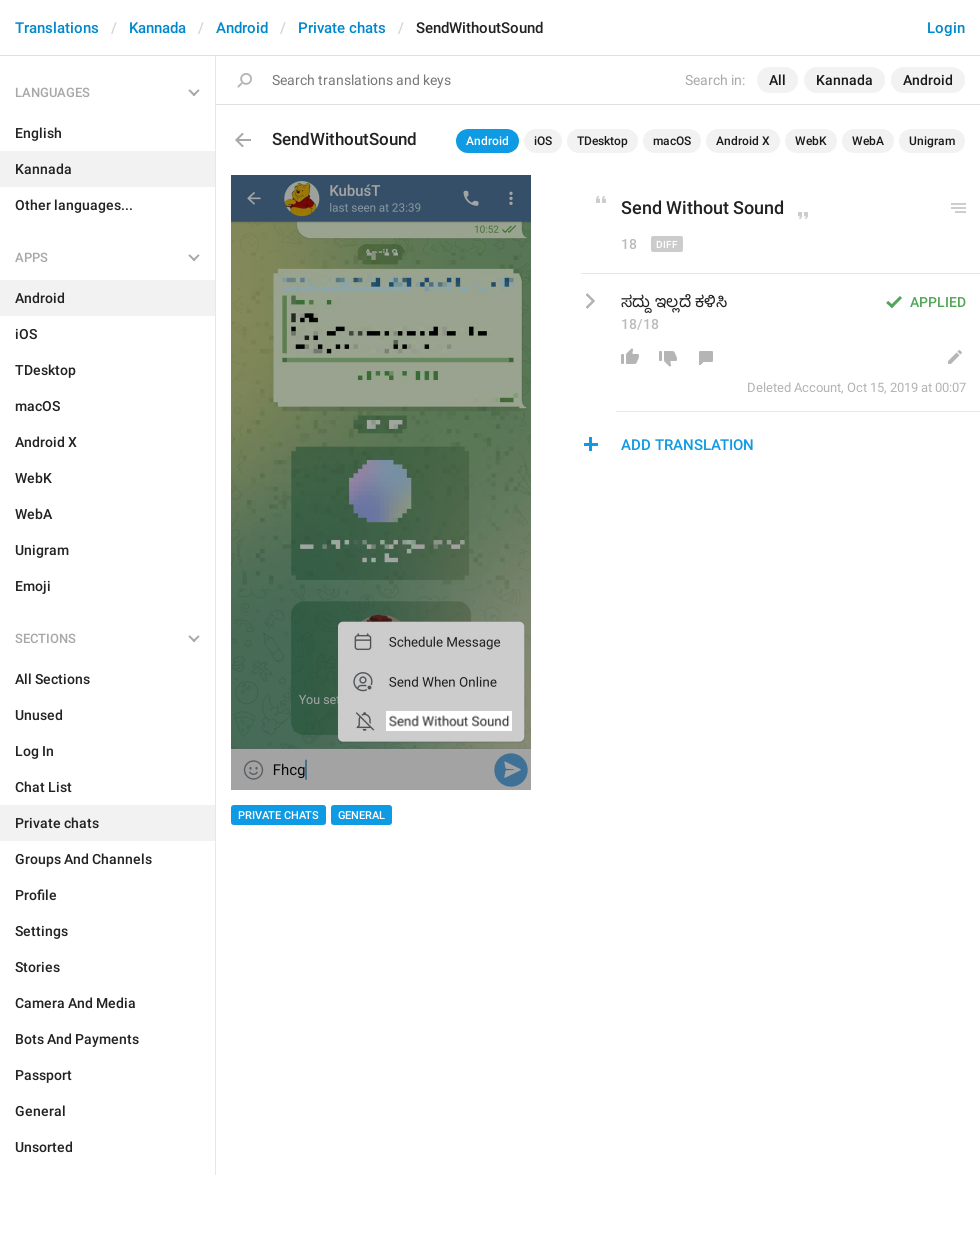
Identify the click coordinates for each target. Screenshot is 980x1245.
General (361, 815)
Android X (743, 141)
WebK (811, 141)
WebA (868, 141)
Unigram (932, 141)
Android (242, 28)
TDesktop (602, 141)
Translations (57, 28)
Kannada (157, 28)
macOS (672, 141)
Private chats (342, 28)
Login (946, 28)
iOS (543, 141)
